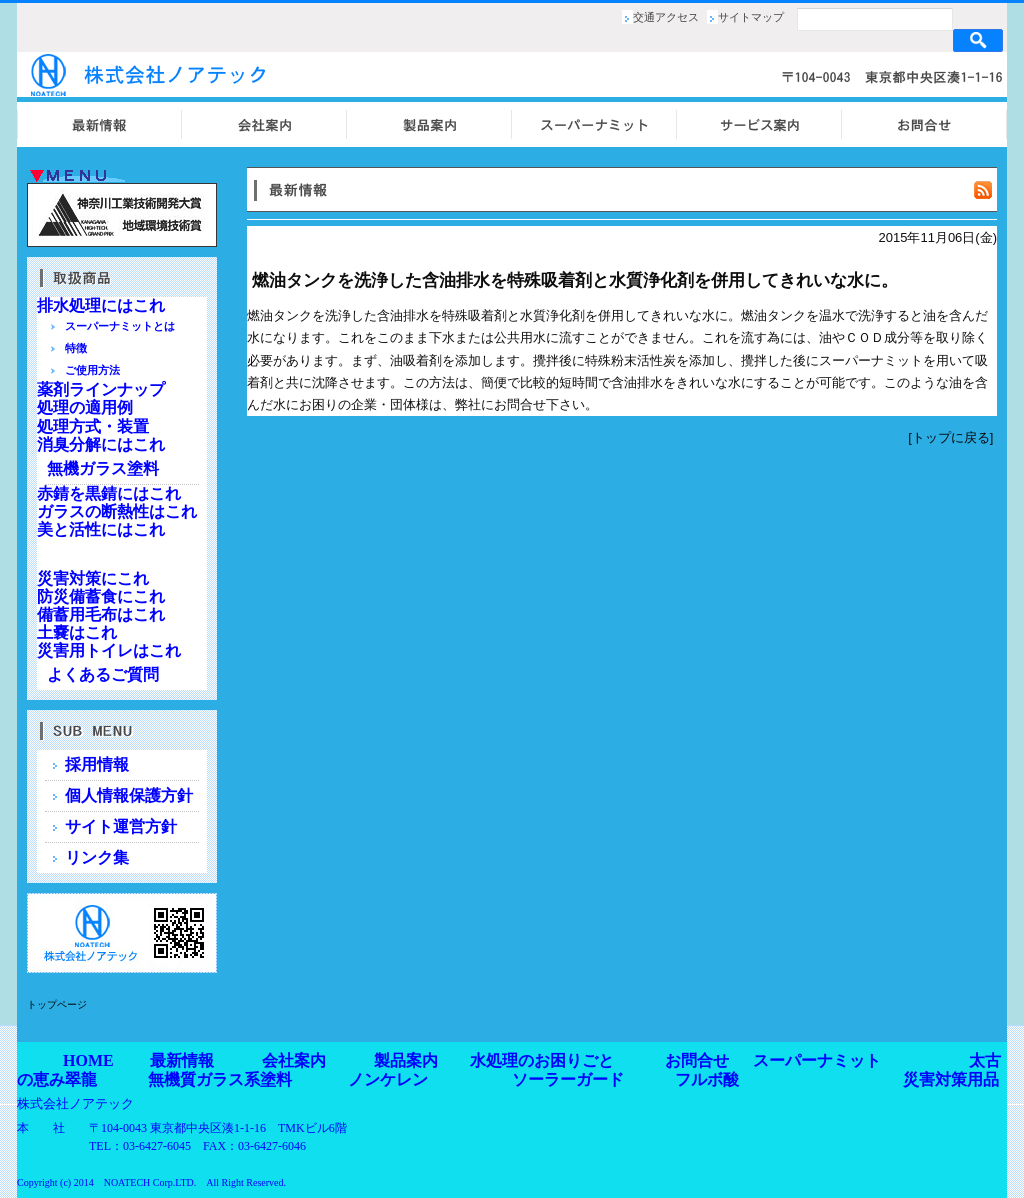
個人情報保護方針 (129, 795)
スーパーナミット (817, 1060)
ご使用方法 (92, 370)
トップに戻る (951, 437)
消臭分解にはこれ (101, 444)
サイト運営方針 (121, 826)
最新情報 (182, 1060)
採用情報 (97, 764)
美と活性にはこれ (101, 529)
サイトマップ (751, 17)
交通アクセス (666, 17)
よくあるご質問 (103, 674)
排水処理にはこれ (101, 305)
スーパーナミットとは (120, 326)
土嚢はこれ (77, 632)
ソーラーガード (568, 1079)
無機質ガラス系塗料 (220, 1079)
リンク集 (97, 857)
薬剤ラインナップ (101, 389)
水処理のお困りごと (542, 1060)
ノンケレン (388, 1079)
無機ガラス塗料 (103, 468)
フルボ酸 (707, 1079)
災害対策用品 (951, 1079)
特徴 (76, 348)
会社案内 (294, 1060)
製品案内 (406, 1060)
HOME (88, 1060)
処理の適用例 (85, 407)
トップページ (57, 1004)
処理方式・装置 (93, 426)
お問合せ (697, 1060)
